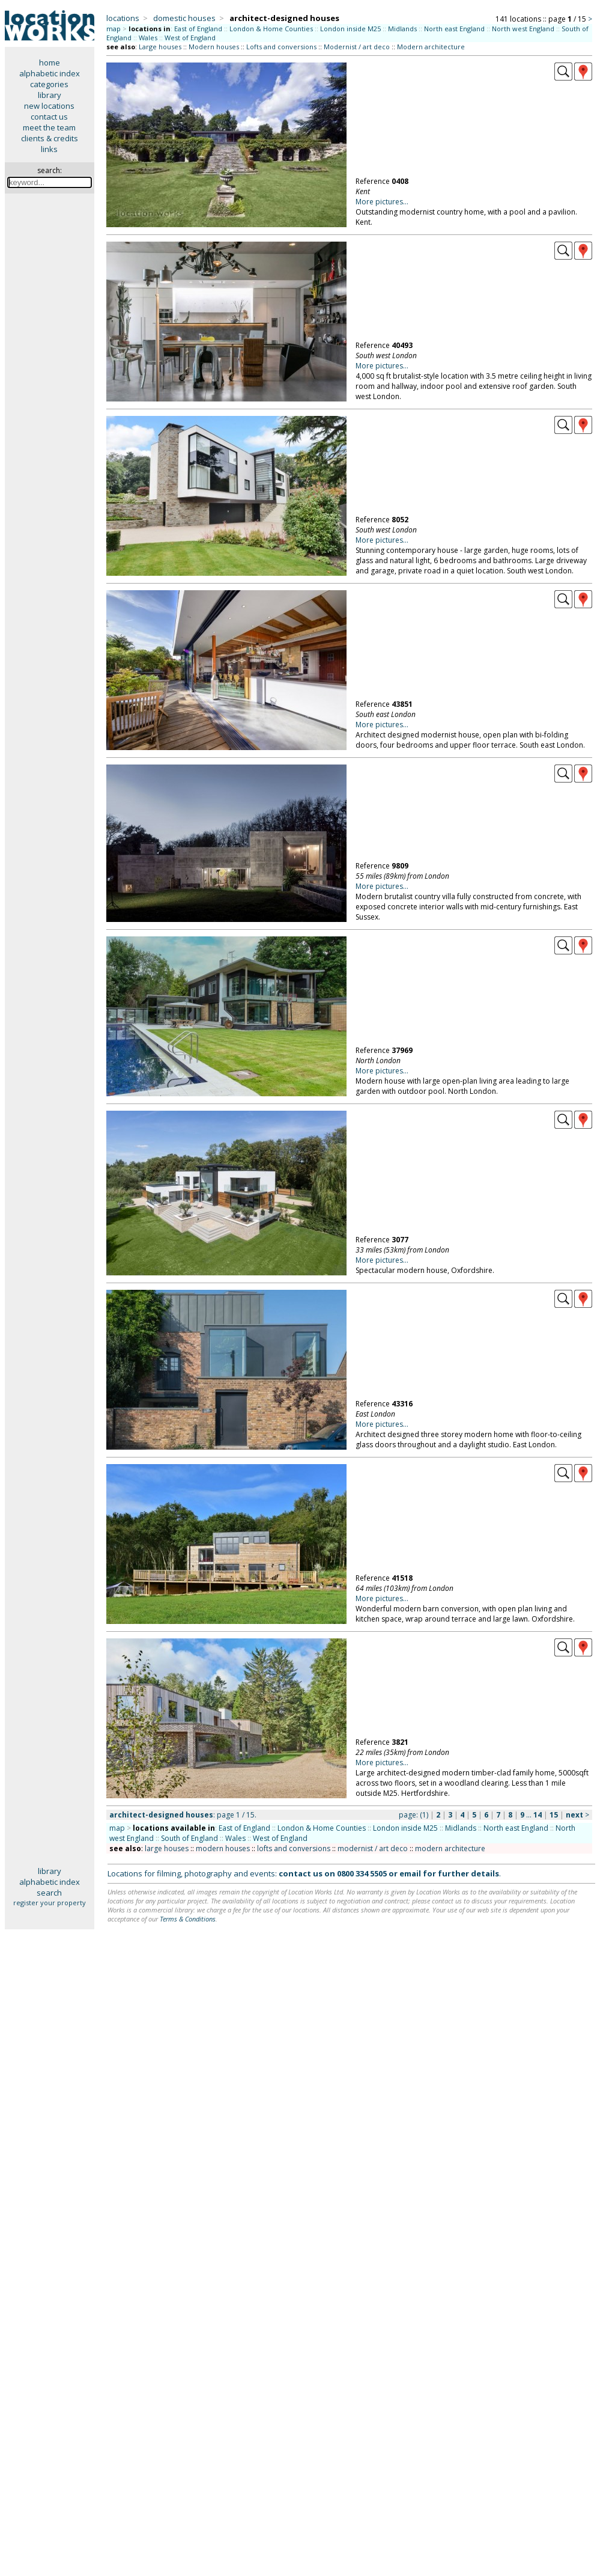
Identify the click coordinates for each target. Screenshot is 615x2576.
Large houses (160, 46)
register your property (49, 1902)
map (113, 28)
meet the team (49, 127)
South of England (189, 1838)
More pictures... (382, 202)
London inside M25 (350, 28)
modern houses (223, 1848)
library (49, 95)
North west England (523, 28)
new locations (49, 105)
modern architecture (450, 1848)
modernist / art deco (373, 1848)
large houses (167, 1848)
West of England (190, 37)
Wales (148, 37)
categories (49, 84)
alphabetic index (49, 73)
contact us (49, 116)
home (49, 62)
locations (122, 18)
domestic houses (184, 18)
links (49, 149)
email (410, 1873)
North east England (454, 28)
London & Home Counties (271, 28)
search (49, 1892)
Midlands (402, 28)
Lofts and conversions (281, 46)
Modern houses (214, 46)
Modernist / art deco (357, 46)
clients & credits (49, 138)
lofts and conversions (293, 1848)
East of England (198, 28)
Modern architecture (431, 46)
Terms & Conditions (188, 1918)
